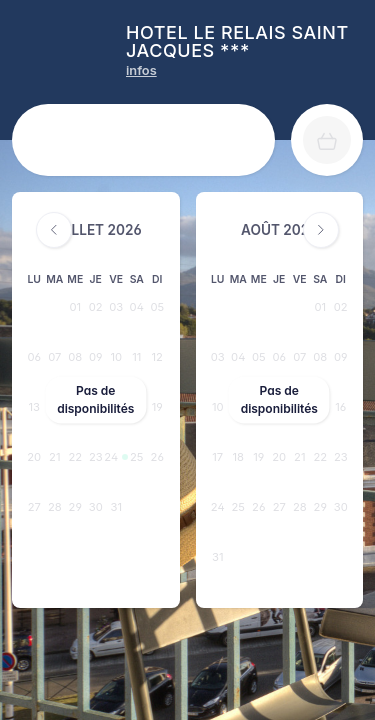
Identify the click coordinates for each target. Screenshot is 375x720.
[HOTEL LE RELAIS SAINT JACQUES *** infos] (141, 70)
